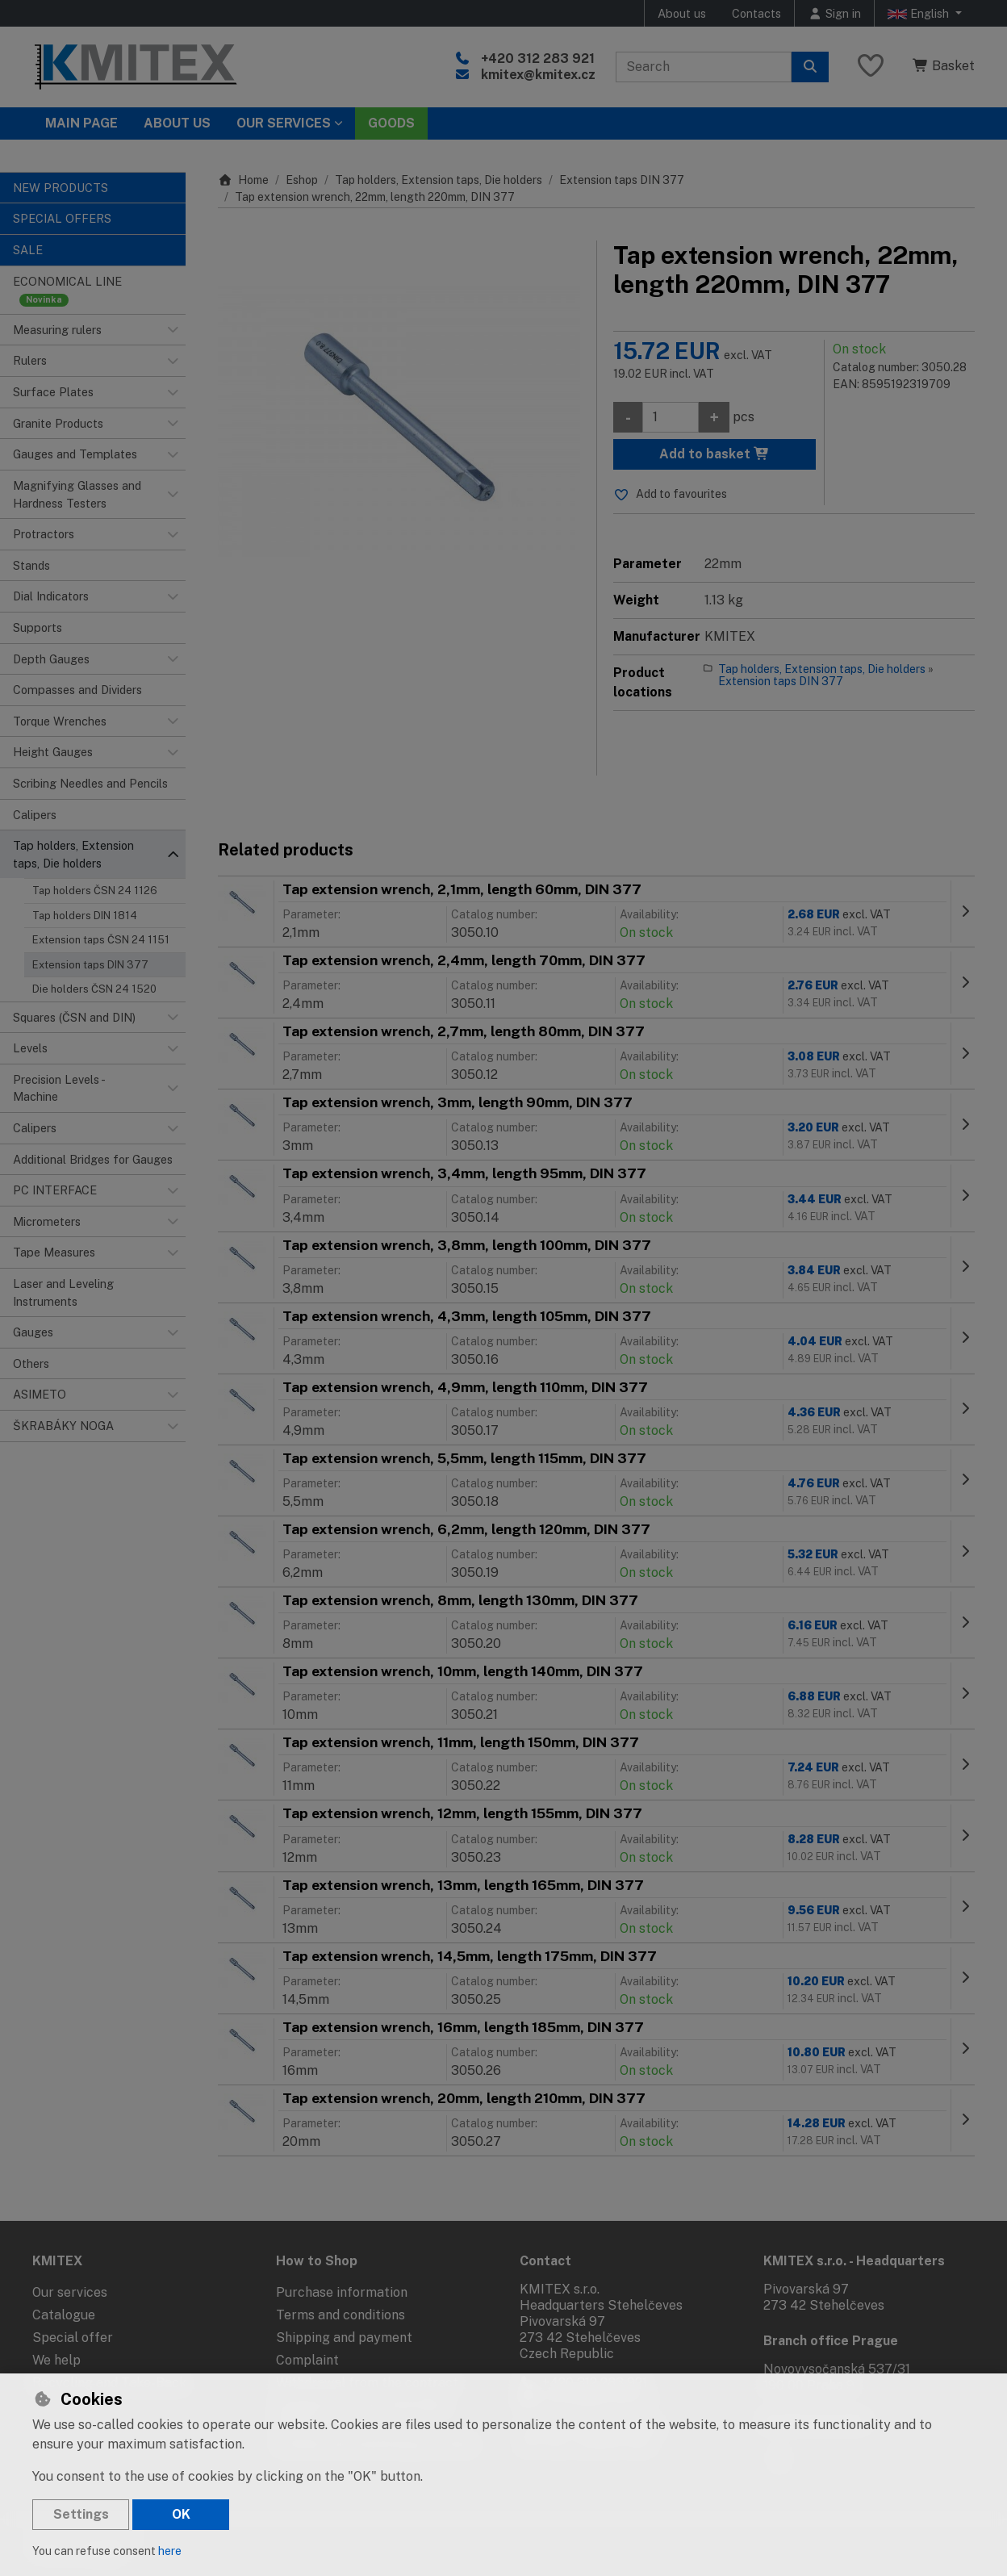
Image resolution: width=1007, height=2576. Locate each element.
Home (243, 180)
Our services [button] (283, 123)
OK (181, 2514)
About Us (177, 123)
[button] (173, 330)
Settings (81, 2514)
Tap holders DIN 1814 (84, 916)
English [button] (920, 13)
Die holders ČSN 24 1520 (94, 989)
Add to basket (714, 454)
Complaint (307, 2360)
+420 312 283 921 (538, 58)
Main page (81, 123)
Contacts (756, 13)
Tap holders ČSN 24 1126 (94, 890)
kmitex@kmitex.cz (538, 74)
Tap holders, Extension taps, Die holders (438, 180)
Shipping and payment (344, 2337)
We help (56, 2360)
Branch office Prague (830, 2340)
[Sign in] (834, 13)
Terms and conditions (340, 2315)
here (170, 2551)
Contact (545, 2261)
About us (682, 13)
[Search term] (704, 67)
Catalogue (63, 2315)
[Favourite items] (871, 66)
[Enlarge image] (399, 421)
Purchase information (341, 2292)
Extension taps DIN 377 (90, 965)
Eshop (302, 180)
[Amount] (670, 417)
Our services (69, 2292)
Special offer (72, 2337)
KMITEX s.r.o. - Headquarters (854, 2261)
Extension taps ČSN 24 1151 (100, 940)
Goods (391, 123)
